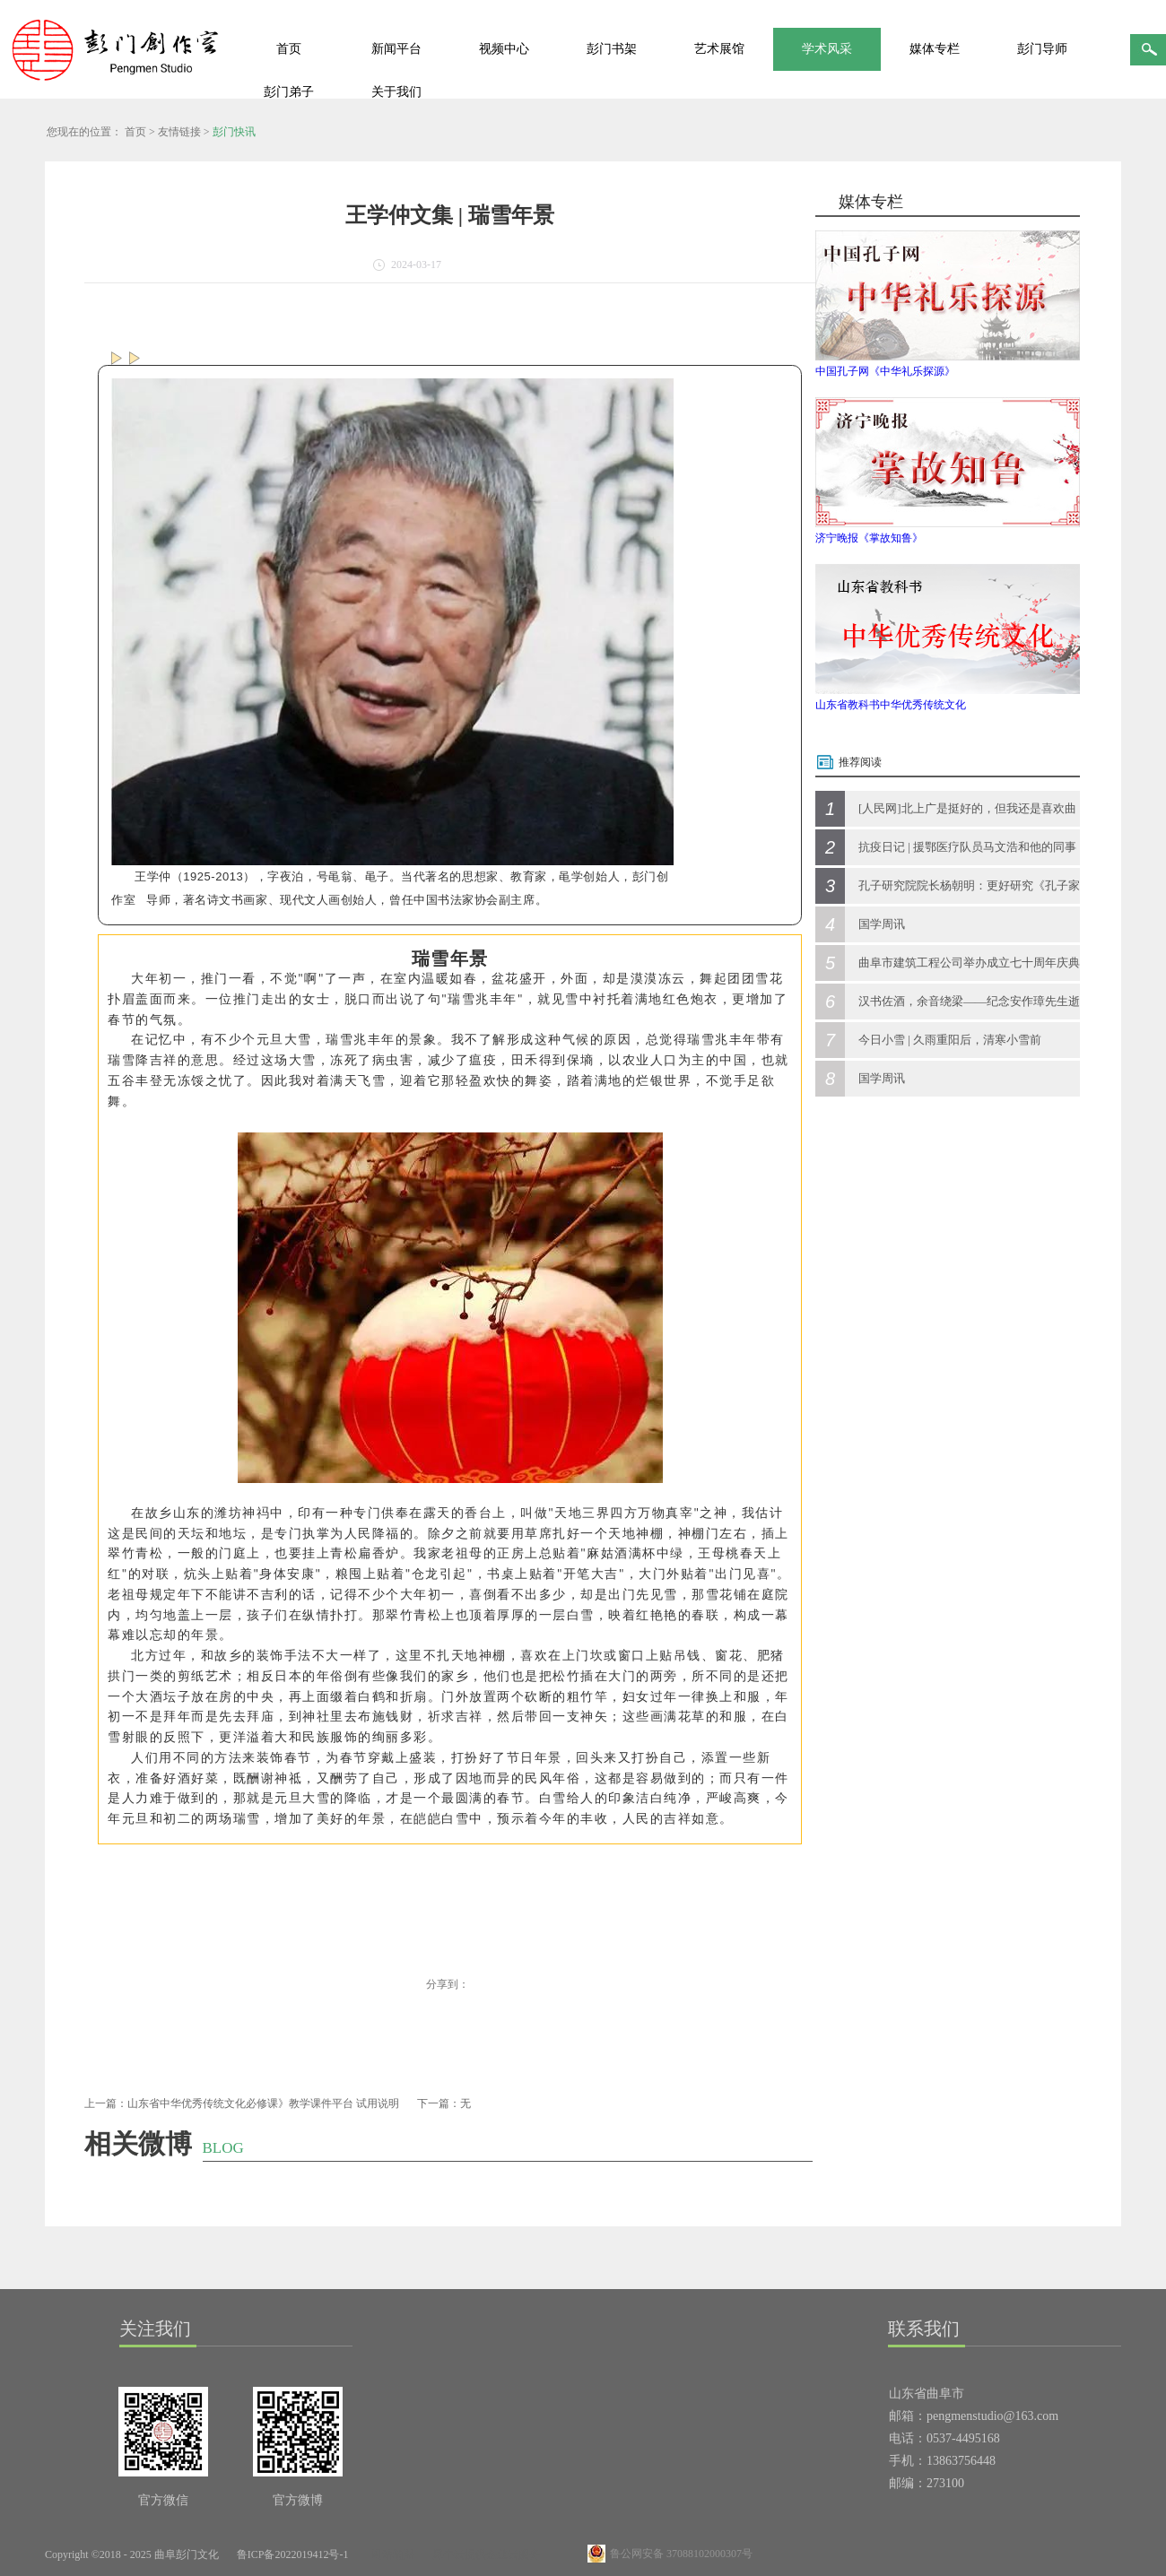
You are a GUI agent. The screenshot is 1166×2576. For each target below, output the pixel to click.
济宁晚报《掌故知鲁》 (869, 538)
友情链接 (179, 132)
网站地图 (390, 2554)
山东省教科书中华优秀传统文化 (890, 704)
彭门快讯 (234, 132)
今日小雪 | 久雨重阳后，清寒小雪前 (949, 1039)
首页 (288, 49)
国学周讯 (881, 924)
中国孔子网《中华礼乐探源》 (885, 371)
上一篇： (241, 2103)
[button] (110, 1865)
